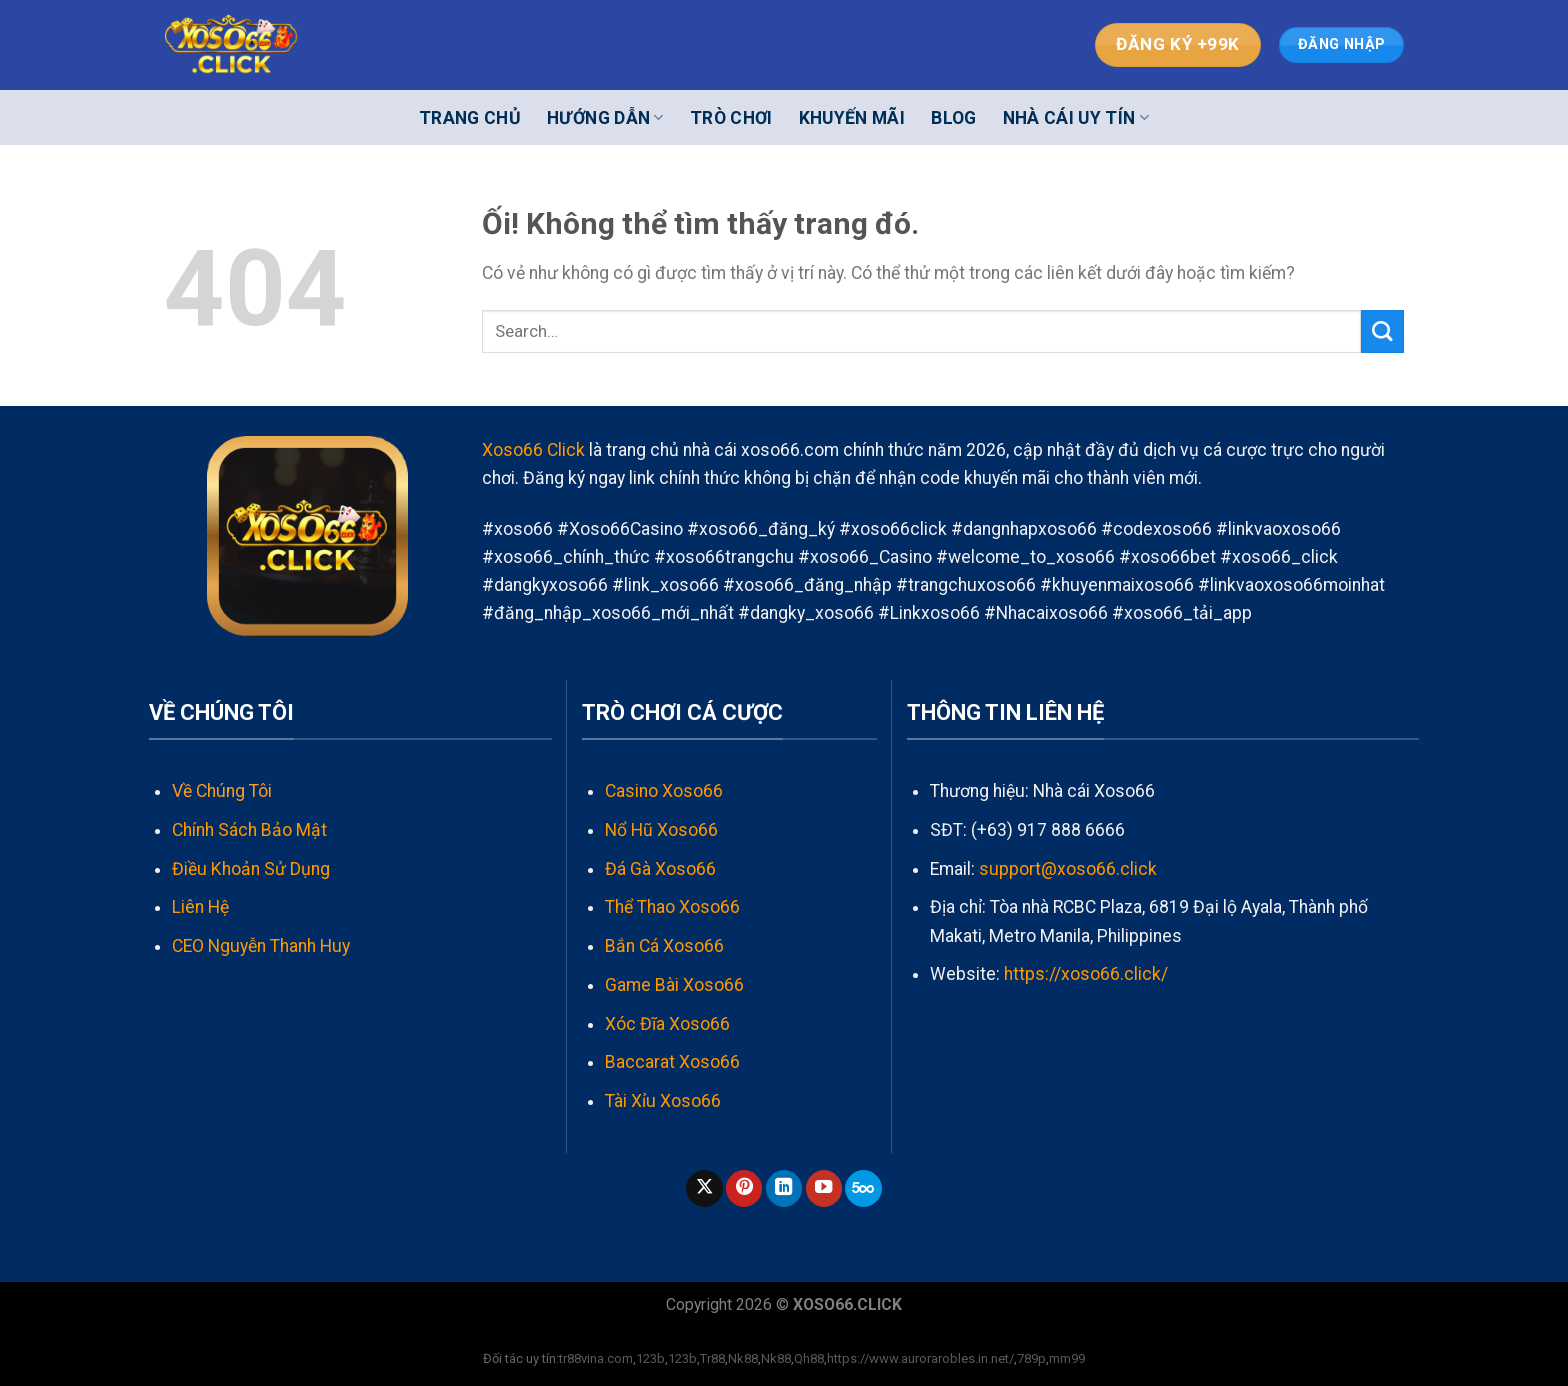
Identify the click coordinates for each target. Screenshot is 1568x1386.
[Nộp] (1382, 331)
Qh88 (809, 1358)
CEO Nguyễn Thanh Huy (261, 946)
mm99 (1067, 1358)
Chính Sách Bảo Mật (249, 830)
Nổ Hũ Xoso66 (661, 830)
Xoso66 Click (533, 450)
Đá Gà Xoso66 (660, 869)
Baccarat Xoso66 (672, 1062)
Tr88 (712, 1358)
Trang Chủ (470, 118)
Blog (953, 118)
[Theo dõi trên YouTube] (824, 1188)
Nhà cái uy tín (1076, 118)
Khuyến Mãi (852, 118)
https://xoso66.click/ (1086, 974)
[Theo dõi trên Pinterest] (744, 1188)
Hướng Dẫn (605, 118)
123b (650, 1358)
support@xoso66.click (1068, 869)
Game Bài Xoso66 (674, 985)
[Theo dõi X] (704, 1188)
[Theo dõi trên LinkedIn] (784, 1188)
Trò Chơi (731, 118)
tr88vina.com (596, 1358)
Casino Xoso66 (664, 791)
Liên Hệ (200, 907)
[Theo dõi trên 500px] (863, 1188)
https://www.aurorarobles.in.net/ (920, 1358)
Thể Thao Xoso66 (672, 907)
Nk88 (743, 1358)
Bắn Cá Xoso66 (664, 946)
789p (1031, 1358)
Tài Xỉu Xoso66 (663, 1101)
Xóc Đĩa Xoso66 (667, 1024)
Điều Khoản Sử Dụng (251, 869)
